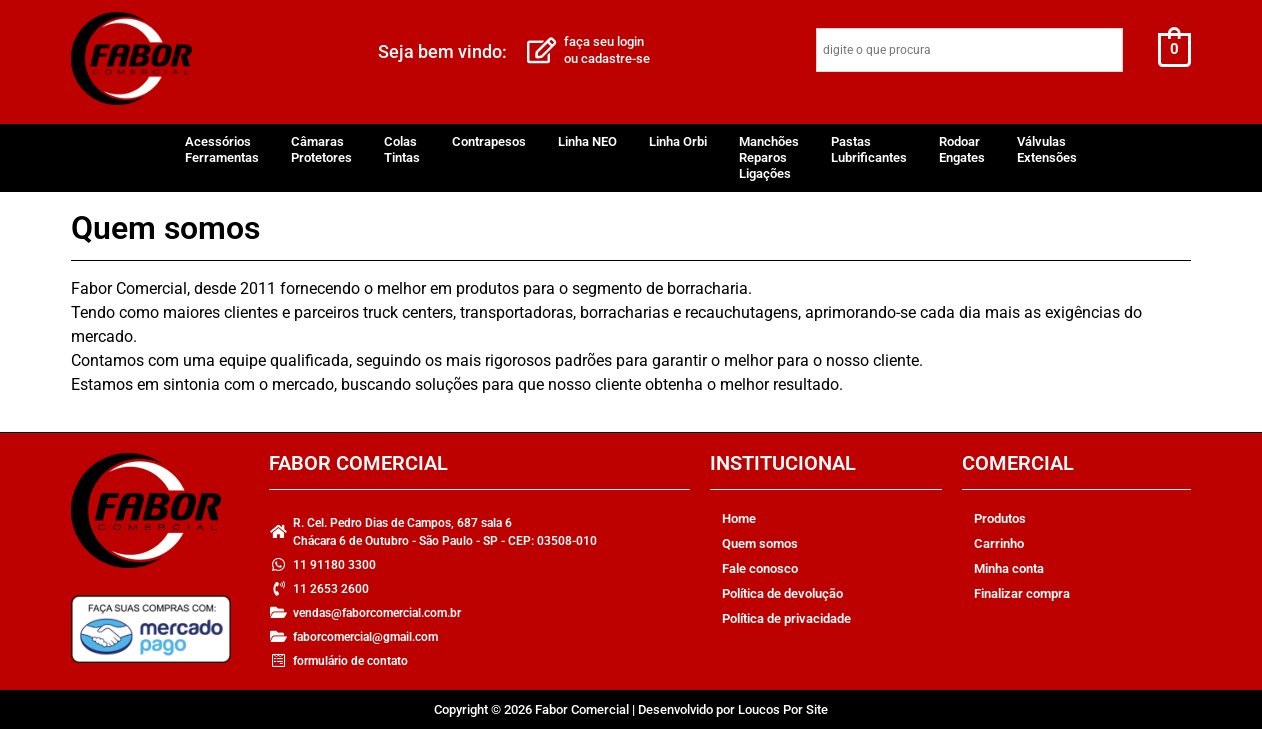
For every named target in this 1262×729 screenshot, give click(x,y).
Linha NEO (587, 141)
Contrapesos (489, 141)
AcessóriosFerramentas (222, 149)
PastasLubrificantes (869, 149)
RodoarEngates (962, 149)
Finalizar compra (1022, 593)
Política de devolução (782, 593)
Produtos (1000, 518)
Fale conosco (760, 568)
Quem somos (760, 543)
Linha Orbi (678, 141)
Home (739, 518)
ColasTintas (402, 149)
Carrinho (999, 543)
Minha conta (1009, 568)
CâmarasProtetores (321, 149)
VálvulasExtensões (1047, 149)
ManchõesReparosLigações (769, 157)
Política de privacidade (786, 618)
